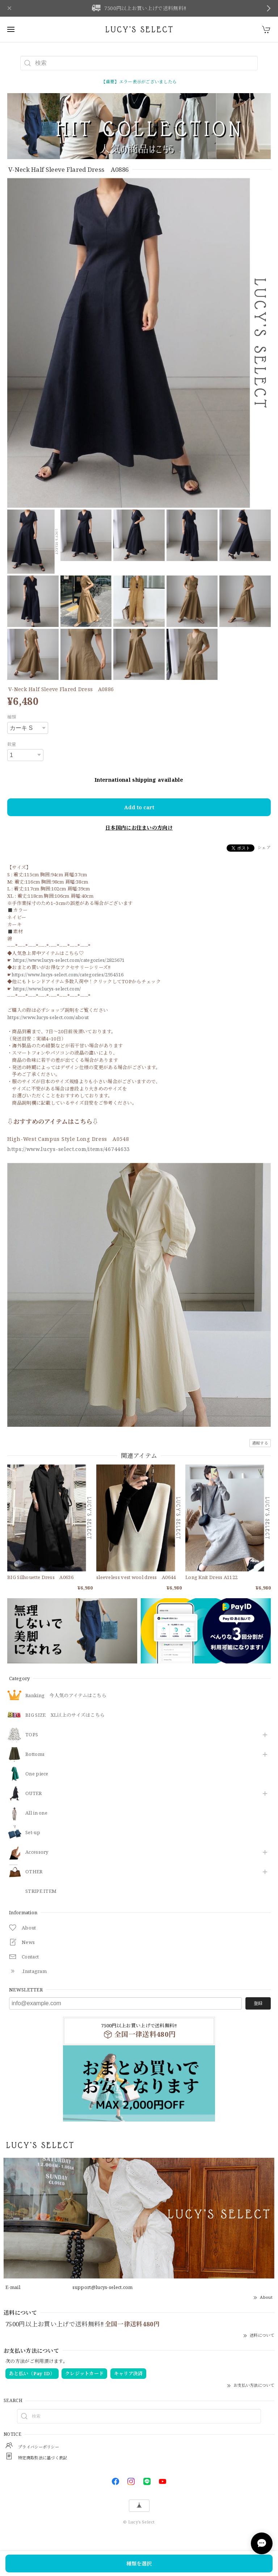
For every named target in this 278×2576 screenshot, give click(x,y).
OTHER (34, 1872)
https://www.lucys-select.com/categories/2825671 (69, 960)
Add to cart (139, 807)
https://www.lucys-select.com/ (47, 988)
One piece (37, 1774)
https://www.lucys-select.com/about (48, 1017)
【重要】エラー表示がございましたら (139, 82)
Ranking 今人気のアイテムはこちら (65, 1696)
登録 (258, 2003)
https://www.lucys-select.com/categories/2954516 (67, 974)
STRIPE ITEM (40, 1891)
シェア (264, 847)
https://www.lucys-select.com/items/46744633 (68, 1149)
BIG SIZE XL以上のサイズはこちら (65, 1715)
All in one (36, 1813)
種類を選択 (139, 2563)
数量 (11, 744)
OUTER (33, 1793)
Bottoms (35, 1754)
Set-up (32, 1833)
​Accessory (37, 1852)
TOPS (31, 1735)
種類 (11, 717)
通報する (260, 1443)
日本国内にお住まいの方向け (139, 827)
